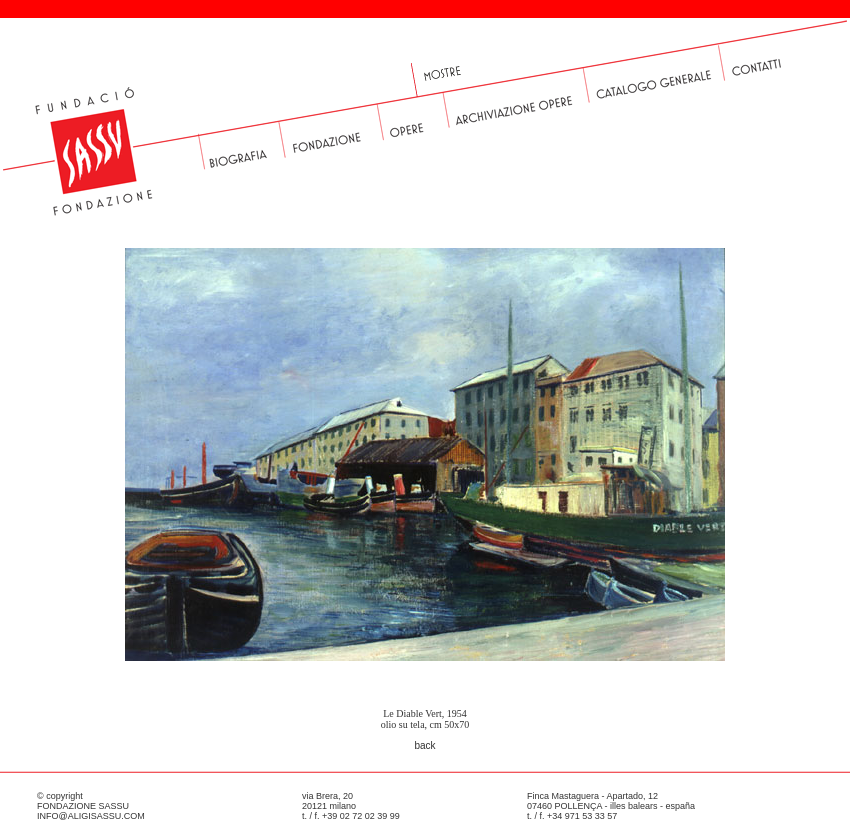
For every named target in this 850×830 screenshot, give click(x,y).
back (424, 745)
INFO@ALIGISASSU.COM (91, 816)
